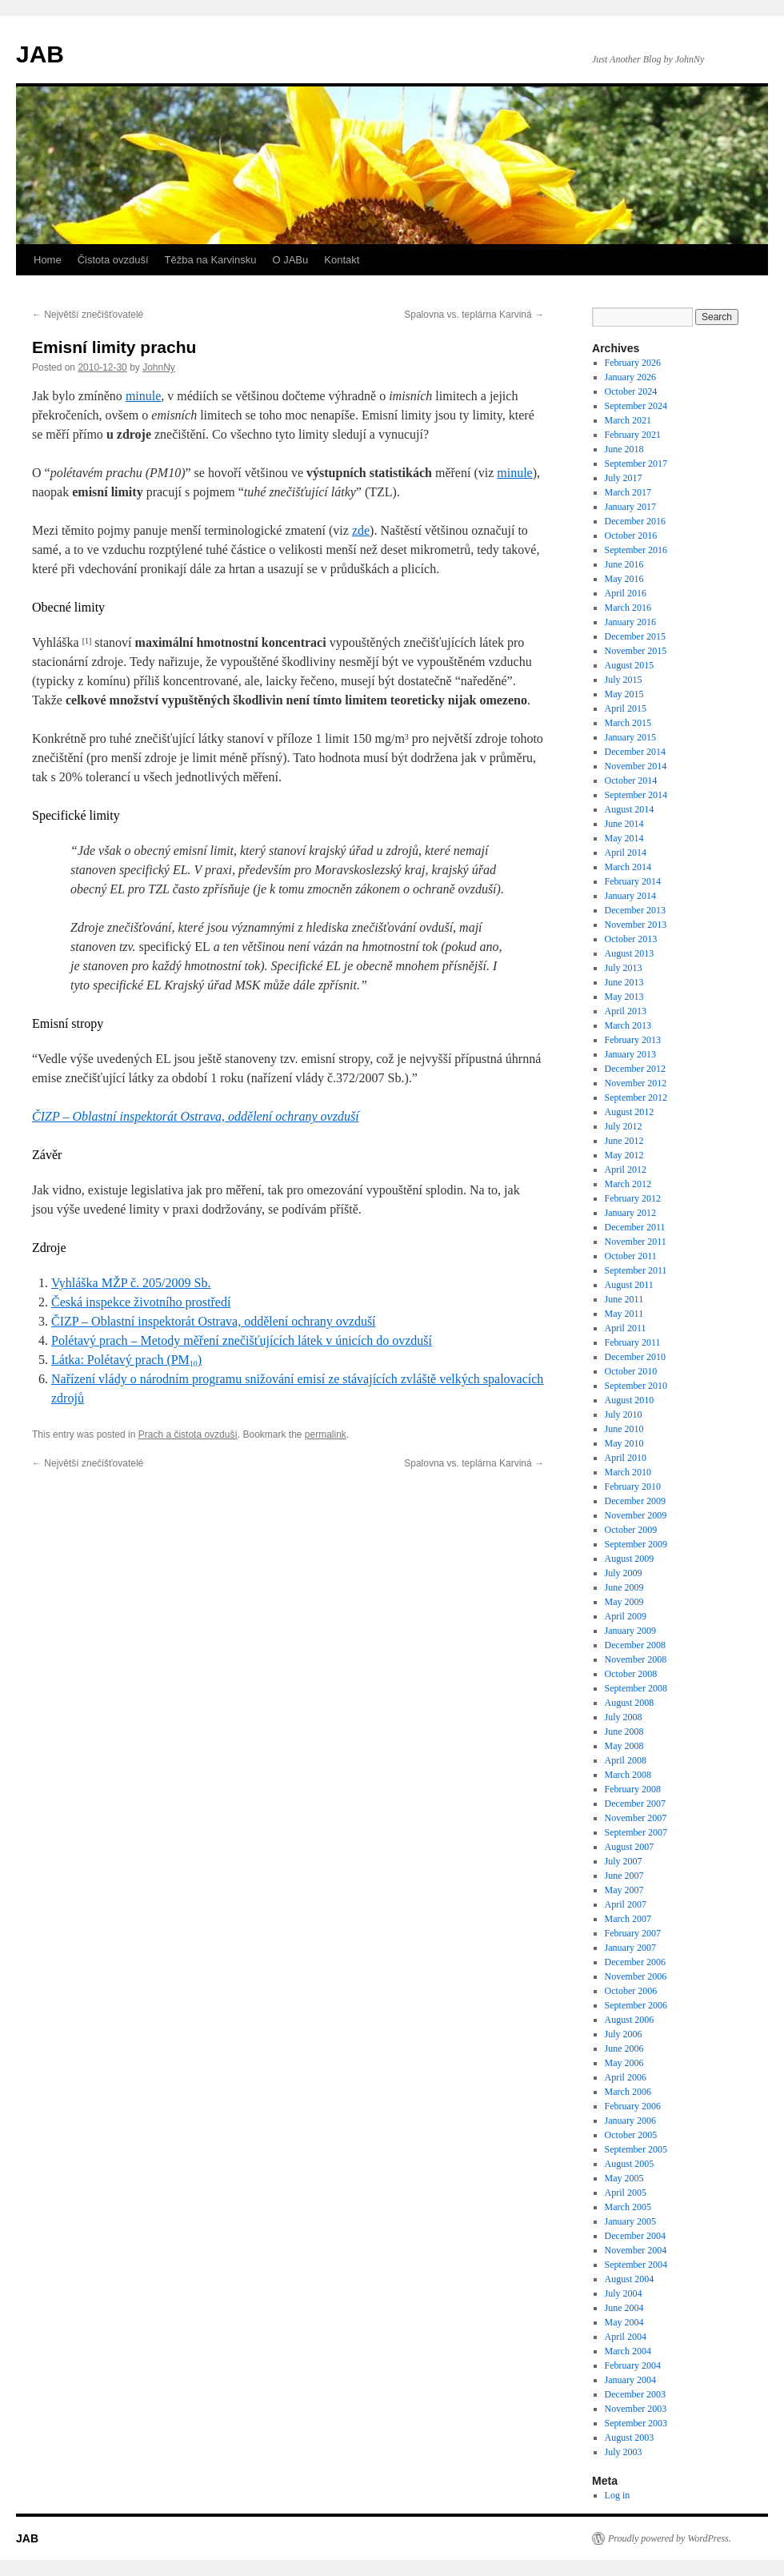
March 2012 (628, 1184)
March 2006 (628, 2091)
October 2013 (631, 939)
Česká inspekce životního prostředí (140, 1302)
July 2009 (623, 1573)
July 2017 (623, 478)
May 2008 (624, 1745)
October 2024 (631, 391)
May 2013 (624, 996)
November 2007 (636, 1818)
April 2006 (625, 2077)
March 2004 (628, 2351)
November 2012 (636, 1083)
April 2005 (625, 2192)
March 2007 (628, 1918)
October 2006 (631, 1990)
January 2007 (630, 1947)
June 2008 (624, 1731)
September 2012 (636, 1097)
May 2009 (624, 1601)
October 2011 (631, 1256)
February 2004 (633, 2365)
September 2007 (636, 1832)
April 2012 (625, 1169)
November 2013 (636, 924)
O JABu (290, 260)
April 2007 (625, 1904)
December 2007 (635, 1803)
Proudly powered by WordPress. (669, 2538)
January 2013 (630, 1054)
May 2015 (624, 694)
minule (143, 396)
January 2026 (630, 377)
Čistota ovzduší (113, 260)
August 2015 (629, 665)
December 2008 (635, 1645)
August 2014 (629, 809)
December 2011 (635, 1227)
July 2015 (623, 679)
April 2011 (625, 1328)
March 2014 (628, 867)
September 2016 (636, 550)
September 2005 (636, 2149)
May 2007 (624, 1890)
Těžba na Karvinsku (211, 260)
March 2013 (628, 1025)
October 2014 (631, 780)
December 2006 (635, 1962)
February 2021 (633, 434)
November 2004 (636, 2250)
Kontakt (341, 260)
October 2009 (631, 1529)
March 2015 (628, 722)
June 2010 (624, 1428)
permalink (325, 1434)
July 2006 (623, 2034)
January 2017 (630, 506)
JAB (40, 54)
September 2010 (636, 1385)
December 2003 (635, 2394)
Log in (617, 2495)
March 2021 (628, 420)
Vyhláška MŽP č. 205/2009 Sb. (130, 1283)
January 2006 (630, 2120)
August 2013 (629, 953)
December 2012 (635, 1068)
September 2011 (636, 1270)
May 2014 (624, 838)
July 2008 (623, 1717)
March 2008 (628, 1774)
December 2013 (635, 910)
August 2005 (629, 2163)
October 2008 (631, 1673)
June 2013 (624, 982)
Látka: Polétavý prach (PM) (126, 1359)
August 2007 (629, 1846)
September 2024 (636, 405)
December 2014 (635, 751)
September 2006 (636, 2005)
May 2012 (624, 1155)
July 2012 (623, 1126)
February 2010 (633, 1486)
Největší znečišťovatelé (87, 314)
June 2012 (624, 1140)
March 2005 (628, 2207)
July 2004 (623, 2293)
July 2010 (623, 1414)
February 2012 (633, 1198)
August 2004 (629, 2279)
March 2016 (628, 607)
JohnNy (158, 367)
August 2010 (629, 1400)
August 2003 (629, 2437)
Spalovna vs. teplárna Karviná (474, 314)
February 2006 (633, 2106)
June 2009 (624, 1587)
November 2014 (636, 766)
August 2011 (629, 1284)
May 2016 (624, 578)
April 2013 (625, 1011)
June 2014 (624, 823)
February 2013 (633, 1039)
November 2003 (636, 2408)
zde (361, 530)
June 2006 (624, 2048)
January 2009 (630, 1630)
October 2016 (631, 535)
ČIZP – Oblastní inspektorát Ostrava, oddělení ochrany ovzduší (195, 1116)
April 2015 (625, 708)
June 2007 (624, 1875)
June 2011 (624, 1299)
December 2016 (635, 521)
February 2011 (633, 1342)
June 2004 (624, 2307)
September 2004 (636, 2264)
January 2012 (630, 1212)
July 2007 (623, 1861)
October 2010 (631, 1371)
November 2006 (636, 1976)
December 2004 (635, 2235)
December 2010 (635, 1356)
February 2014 (633, 881)
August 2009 (629, 1558)
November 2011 (635, 1241)
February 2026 (633, 362)
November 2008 (636, 1659)
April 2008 (625, 1760)
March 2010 (628, 1472)
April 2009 (625, 1616)
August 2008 (629, 1702)
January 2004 (630, 2379)
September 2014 (636, 794)
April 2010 (625, 1457)
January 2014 (630, 895)
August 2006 (629, 2019)
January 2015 (630, 737)
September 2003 (636, 2423)
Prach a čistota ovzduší (188, 1434)
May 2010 (624, 1443)
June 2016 (624, 564)
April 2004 (625, 2336)
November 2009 (636, 1515)
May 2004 (624, 2322)
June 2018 (624, 449)
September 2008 (636, 1688)
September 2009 (636, 1544)
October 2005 (631, 2135)
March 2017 (628, 492)
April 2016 (625, 593)
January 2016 (630, 622)
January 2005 (630, 2221)
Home (48, 260)
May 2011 (624, 1313)
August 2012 (629, 1111)
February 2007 (633, 1933)
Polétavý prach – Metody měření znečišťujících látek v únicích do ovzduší (241, 1340)
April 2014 (625, 852)
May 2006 (624, 2062)
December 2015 (635, 636)
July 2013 (623, 967)
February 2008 (633, 1789)
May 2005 (624, 2178)
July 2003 (623, 2452)
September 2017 (636, 463)
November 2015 (636, 650)
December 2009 (635, 1501)
